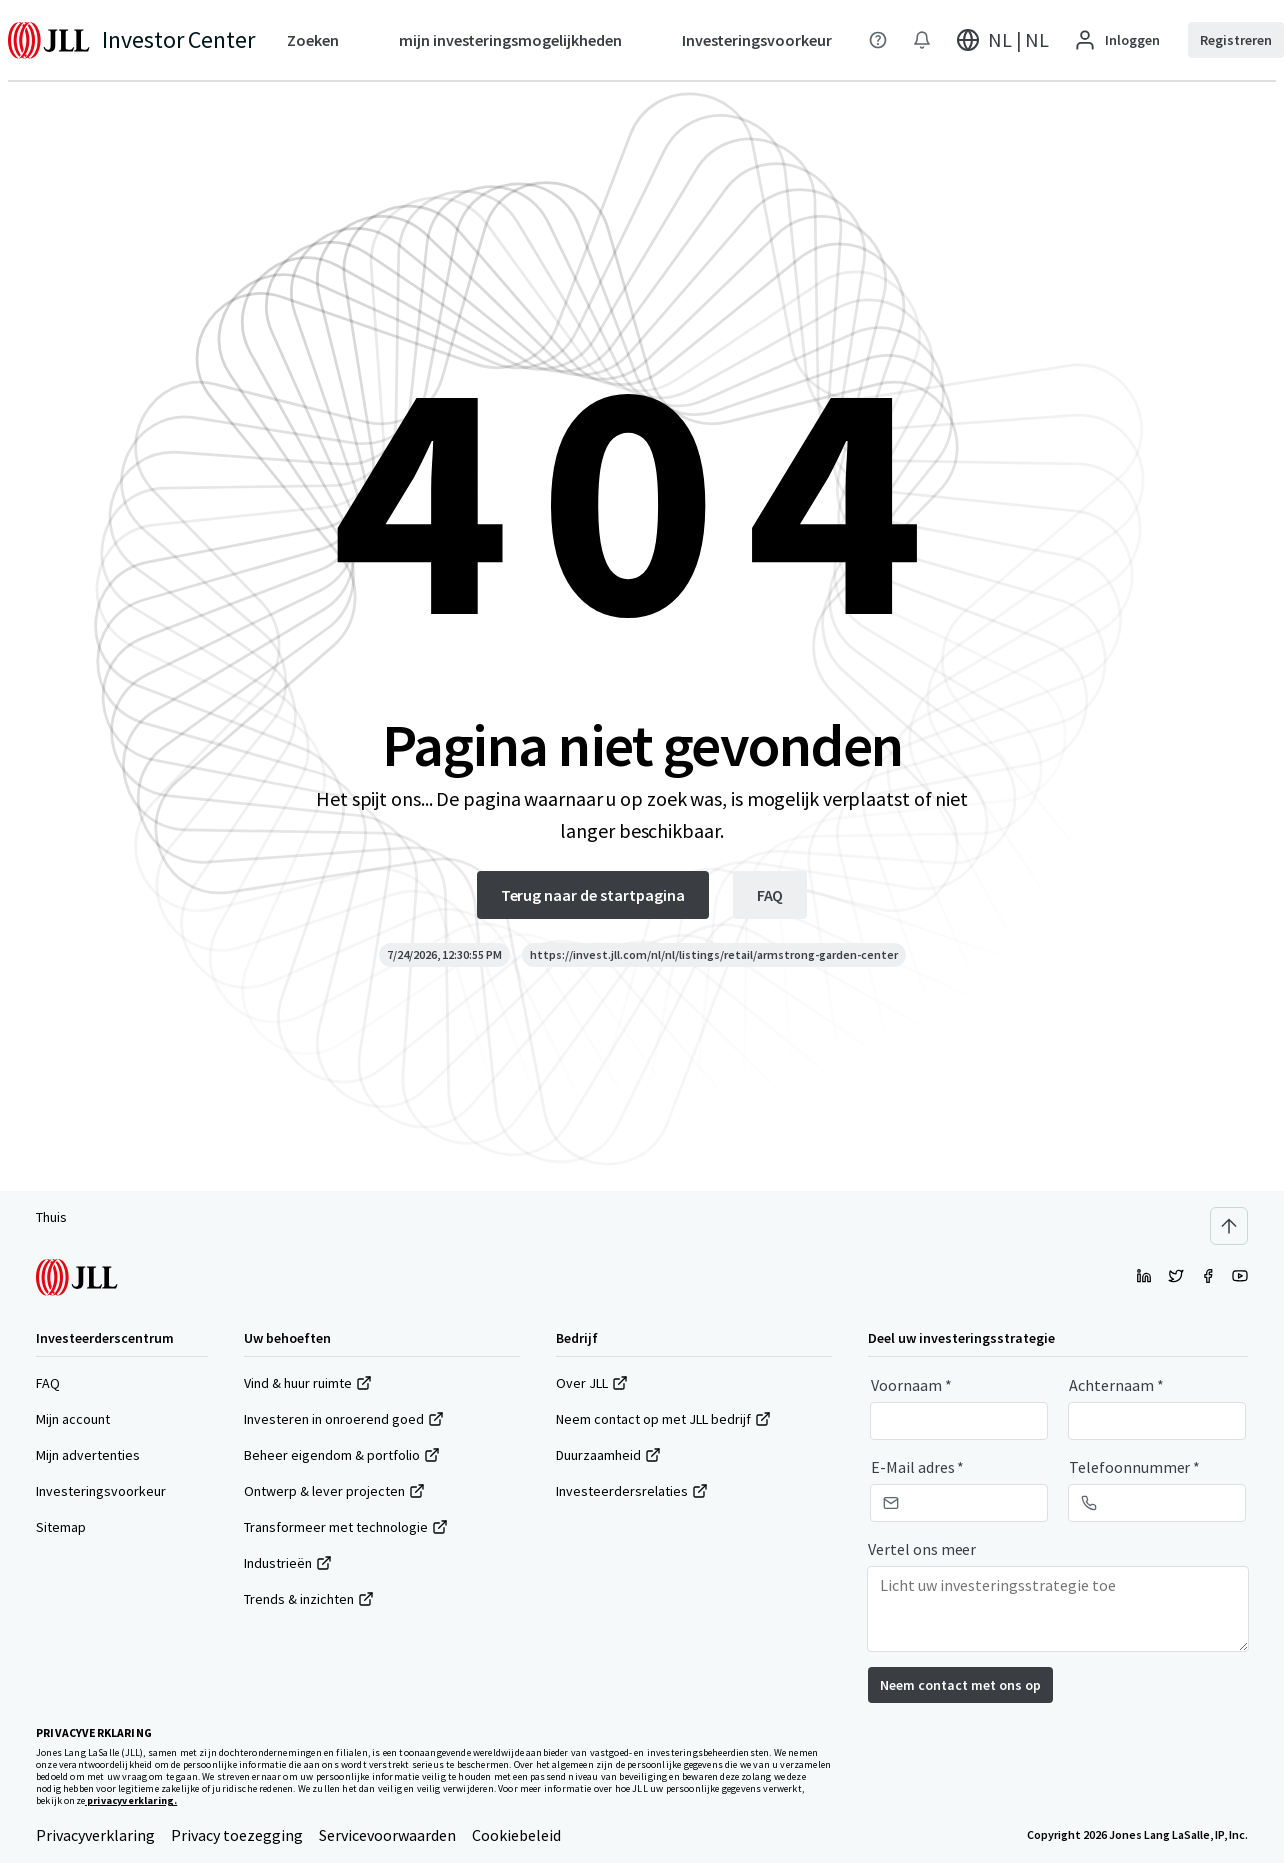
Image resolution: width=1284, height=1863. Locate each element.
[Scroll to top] (1229, 1226)
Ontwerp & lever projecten (334, 1491)
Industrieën (288, 1563)
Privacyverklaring (95, 1835)
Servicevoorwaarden (387, 1835)
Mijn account (73, 1419)
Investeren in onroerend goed (344, 1419)
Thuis (51, 1217)
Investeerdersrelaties (632, 1491)
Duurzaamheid (608, 1455)
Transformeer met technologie (346, 1527)
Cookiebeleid (516, 1835)
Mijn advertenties (88, 1455)
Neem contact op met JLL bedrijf (663, 1419)
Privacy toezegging (237, 1835)
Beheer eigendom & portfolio (342, 1455)
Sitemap (61, 1527)
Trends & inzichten (309, 1599)
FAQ (48, 1383)
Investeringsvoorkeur (101, 1491)
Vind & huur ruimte (308, 1383)
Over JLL (592, 1383)
